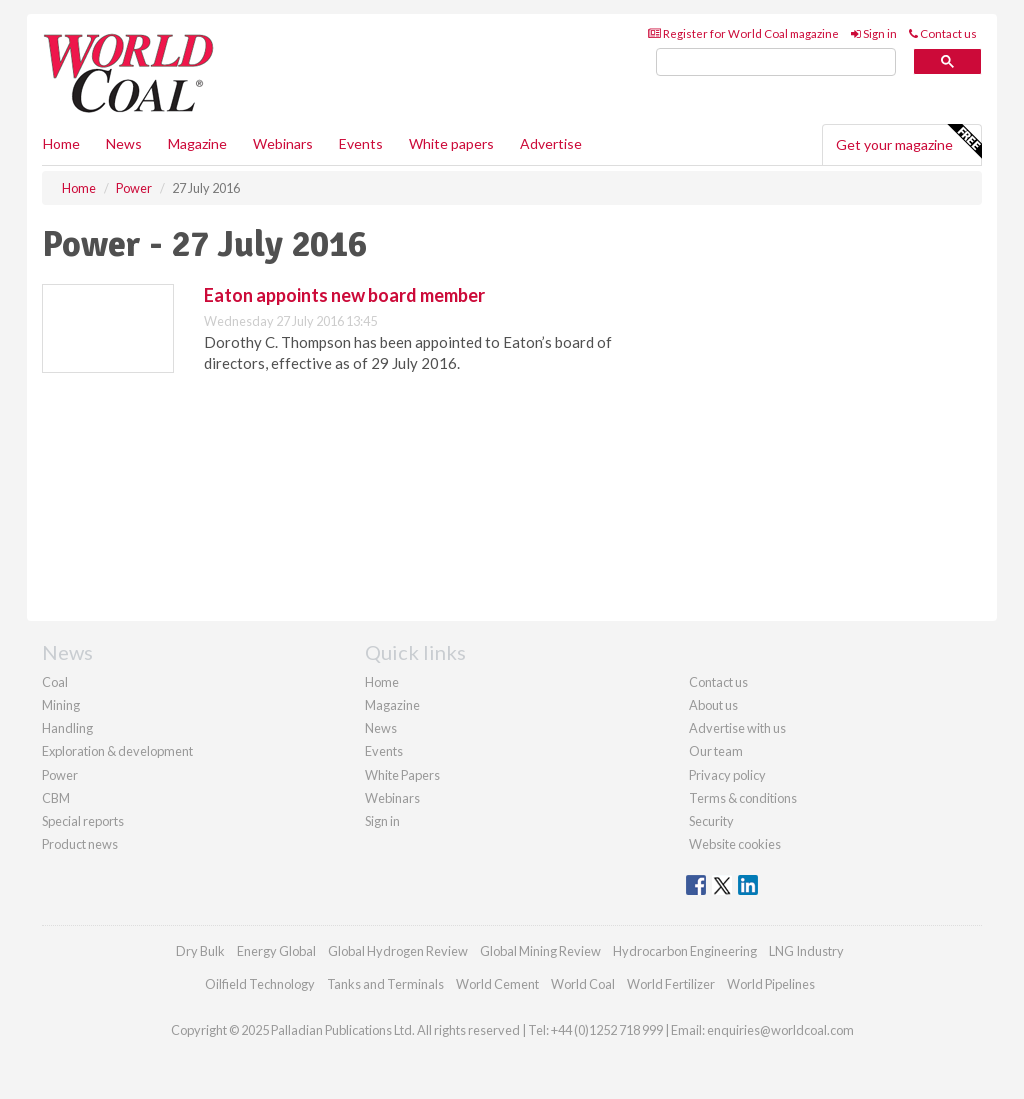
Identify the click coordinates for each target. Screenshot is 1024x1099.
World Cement (497, 984)
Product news (80, 844)
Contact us (943, 33)
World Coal (583, 984)
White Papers (402, 775)
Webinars (283, 143)
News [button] (124, 143)
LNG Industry (806, 951)
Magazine (197, 143)
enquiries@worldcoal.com (780, 1030)
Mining (61, 705)
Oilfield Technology (260, 984)
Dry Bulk (200, 951)
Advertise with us (737, 728)
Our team (716, 751)
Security (711, 821)
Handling (67, 728)
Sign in (874, 33)
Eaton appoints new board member (344, 295)
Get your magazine (908, 142)
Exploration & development (117, 751)
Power (60, 775)
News (381, 728)
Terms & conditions (743, 798)
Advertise (551, 143)
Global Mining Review (540, 951)
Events (361, 143)
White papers (451, 143)
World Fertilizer (671, 984)
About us (713, 705)
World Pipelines (771, 984)
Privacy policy (727, 775)
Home (61, 143)
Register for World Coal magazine (743, 33)
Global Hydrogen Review (398, 951)
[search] (776, 62)
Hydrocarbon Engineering (685, 951)
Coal (55, 682)
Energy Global (276, 951)
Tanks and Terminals (385, 984)
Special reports (83, 821)
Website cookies (735, 844)
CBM (56, 798)
